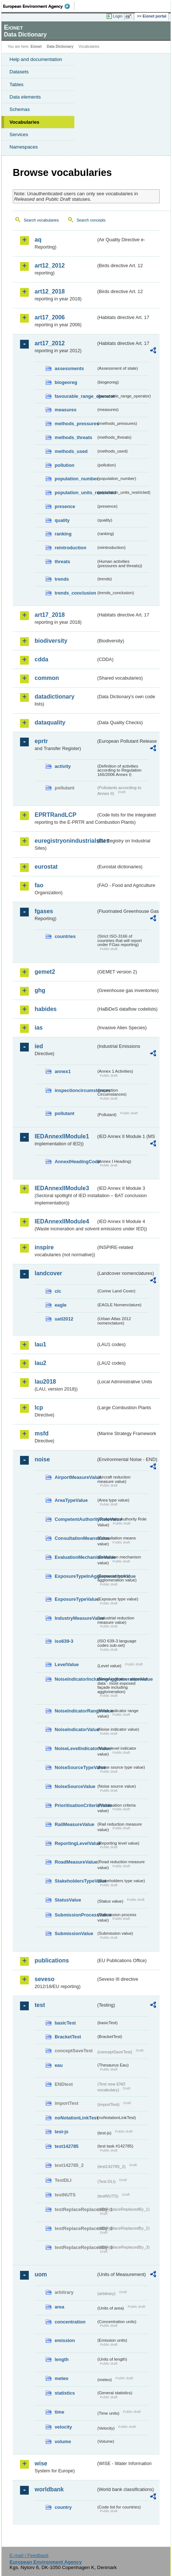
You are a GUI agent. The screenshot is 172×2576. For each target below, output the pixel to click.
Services (18, 134)
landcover (48, 1273)
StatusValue (68, 1900)
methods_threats (73, 437)
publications (52, 1960)
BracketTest (68, 2036)
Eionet (36, 47)
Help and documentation (35, 59)
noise (42, 1459)
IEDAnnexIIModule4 (62, 1221)
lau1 (40, 1344)
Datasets (19, 71)
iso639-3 (64, 1641)
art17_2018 (50, 615)
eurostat (46, 867)
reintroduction (70, 547)
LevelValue (67, 1664)
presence (65, 506)
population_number (75, 478)
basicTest (65, 2023)
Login (117, 16)
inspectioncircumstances (75, 1090)
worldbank (49, 2489)
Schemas (19, 109)
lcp (39, 1407)
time (59, 2412)
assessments (69, 368)
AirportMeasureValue (75, 1477)
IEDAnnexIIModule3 (62, 1188)
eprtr (41, 741)
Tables (16, 84)
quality (62, 520)
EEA (38, 6)
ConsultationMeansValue (75, 1538)
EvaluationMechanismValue (75, 1557)
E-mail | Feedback (28, 2555)
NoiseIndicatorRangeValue (75, 1711)
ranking (63, 534)
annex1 (63, 1071)
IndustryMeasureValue (75, 1618)
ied (39, 1046)
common (47, 678)
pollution (64, 465)
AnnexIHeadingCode (75, 1161)
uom (41, 2274)
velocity (63, 2427)
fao (39, 885)
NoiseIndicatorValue (75, 1729)
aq (38, 240)
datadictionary (54, 696)
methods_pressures (75, 423)
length (62, 2359)
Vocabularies (24, 122)
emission (65, 2340)
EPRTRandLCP (56, 815)
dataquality (50, 722)
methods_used (71, 451)
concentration (70, 2322)
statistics (65, 2393)
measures (66, 409)
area (59, 2307)
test (40, 2005)
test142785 (66, 2146)
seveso (44, 1979)
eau (59, 2065)
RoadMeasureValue (75, 1862)
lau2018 (45, 1382)
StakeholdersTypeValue (75, 1881)
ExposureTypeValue (75, 1599)
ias (39, 1027)
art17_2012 (50, 343)
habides (45, 1009)
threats (62, 561)
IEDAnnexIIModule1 (62, 1136)
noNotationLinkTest (75, 2118)
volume (63, 2441)
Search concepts (91, 220)
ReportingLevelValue (75, 1843)
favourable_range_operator (75, 396)
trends (62, 579)
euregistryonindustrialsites (65, 841)
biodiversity (51, 641)
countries (65, 936)
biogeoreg (66, 382)
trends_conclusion (75, 593)
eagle (61, 1305)
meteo (62, 2378)
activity (63, 766)
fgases (44, 911)
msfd (41, 1433)
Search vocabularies (41, 220)
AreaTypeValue (71, 1500)
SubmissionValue (74, 1933)
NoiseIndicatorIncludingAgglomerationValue (75, 1679)
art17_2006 (50, 317)
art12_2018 (50, 291)
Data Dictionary (60, 47)
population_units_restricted (75, 492)
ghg (40, 990)
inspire (44, 1247)
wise (41, 2463)
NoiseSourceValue (75, 1786)
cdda (41, 659)
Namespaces (23, 147)
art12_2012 (50, 265)
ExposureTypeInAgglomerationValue (75, 1576)
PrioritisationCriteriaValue (75, 1805)
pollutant (64, 1113)
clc (58, 1291)
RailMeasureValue (74, 1824)
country (63, 2507)
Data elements (25, 97)
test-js (62, 2131)
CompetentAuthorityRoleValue (75, 1519)
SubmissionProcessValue (75, 1915)
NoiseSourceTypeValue (75, 1767)
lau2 (40, 1363)
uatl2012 (64, 1319)
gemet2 (45, 972)
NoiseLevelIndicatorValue (75, 1748)
